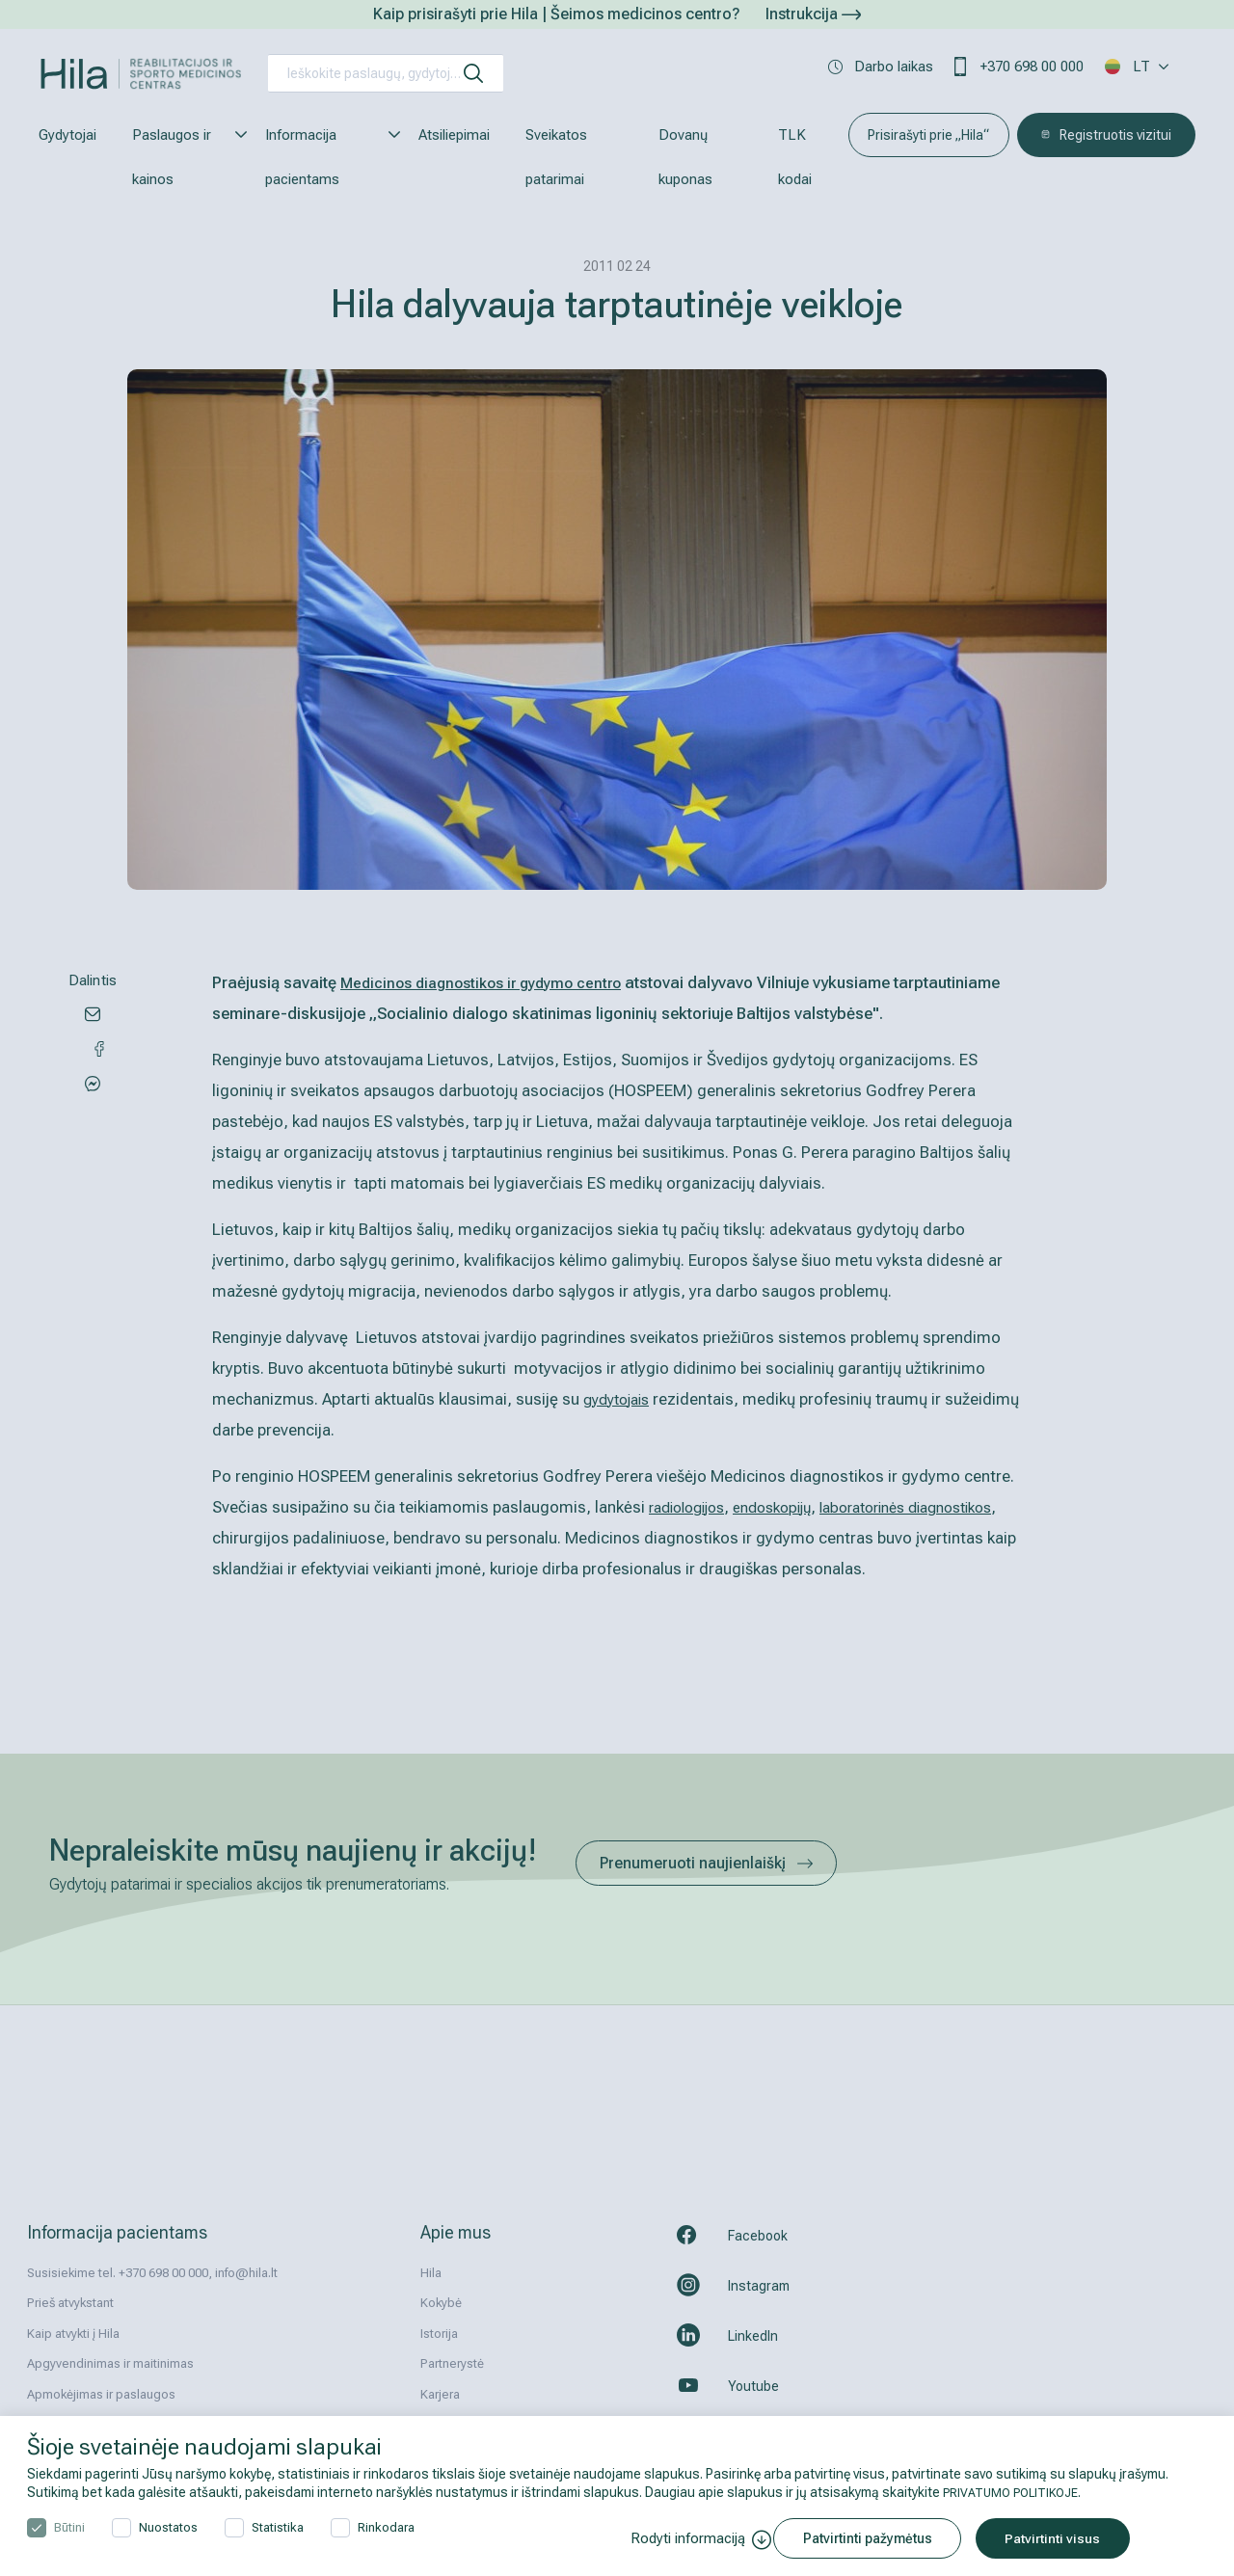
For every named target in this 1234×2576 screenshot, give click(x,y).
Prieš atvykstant (70, 2302)
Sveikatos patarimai (556, 157)
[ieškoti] (473, 73)
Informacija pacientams (323, 157)
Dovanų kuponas (685, 157)
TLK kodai (795, 157)
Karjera (440, 2394)
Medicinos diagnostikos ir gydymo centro (490, 982)
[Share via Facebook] (92, 1096)
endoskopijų (788, 1506)
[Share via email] (92, 1013)
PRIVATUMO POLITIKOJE (1017, 2492)
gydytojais (620, 1399)
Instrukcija (813, 14)
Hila (431, 2273)
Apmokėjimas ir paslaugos (101, 2394)
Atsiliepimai (454, 135)
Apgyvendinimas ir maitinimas (110, 2363)
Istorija (439, 2333)
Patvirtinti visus (1066, 2538)
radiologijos (692, 1506)
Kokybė (441, 2302)
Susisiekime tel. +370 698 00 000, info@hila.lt (152, 2273)
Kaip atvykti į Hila (73, 2333)
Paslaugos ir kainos (180, 157)
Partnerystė (452, 2363)
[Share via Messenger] (92, 1054)
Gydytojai (67, 135)
